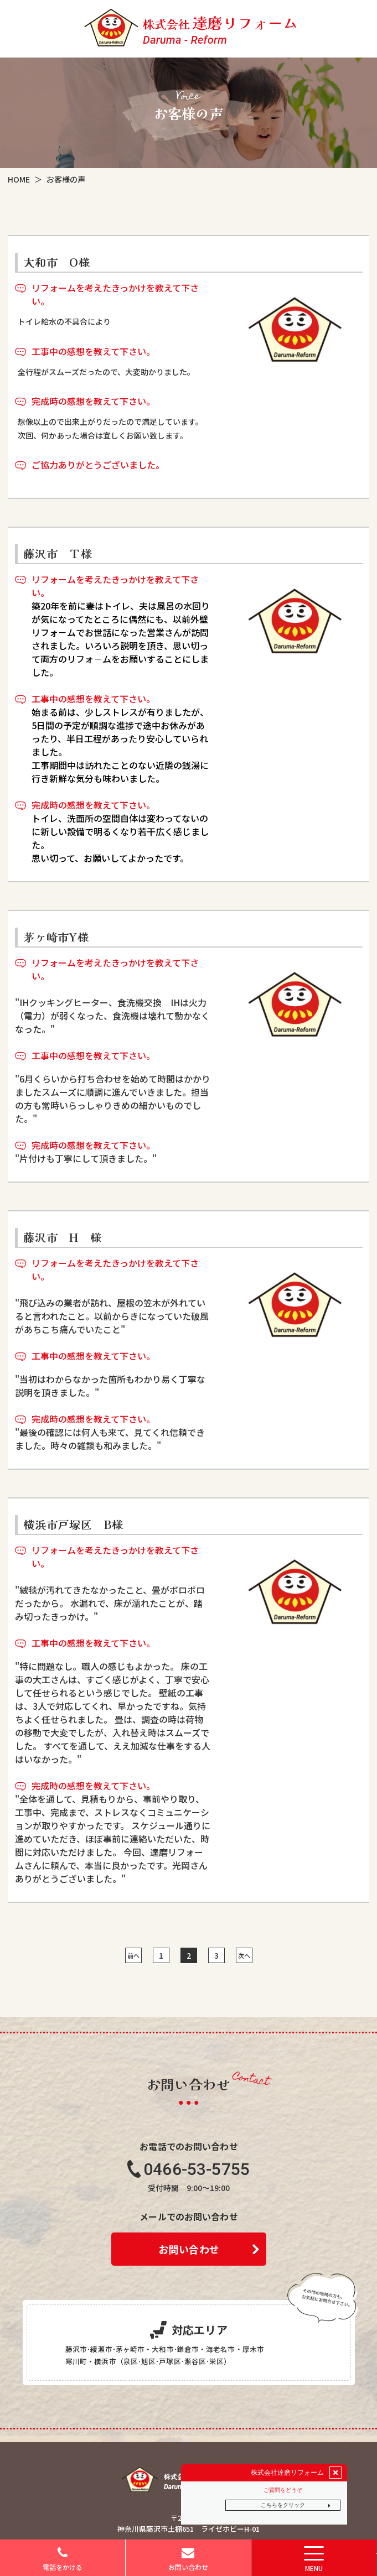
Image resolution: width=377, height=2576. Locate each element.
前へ (133, 1955)
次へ (243, 1955)
